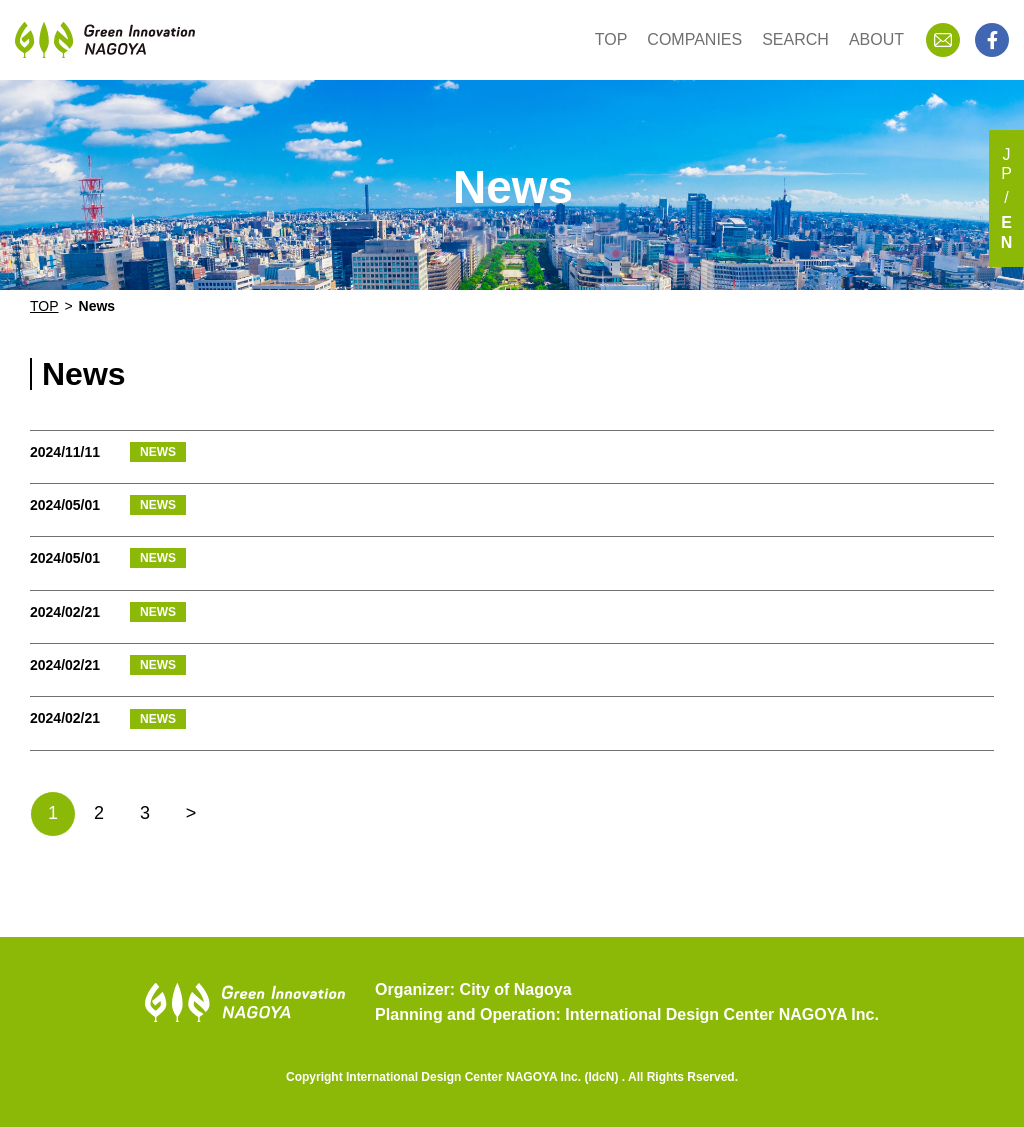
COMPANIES (694, 39)
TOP (611, 39)
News (97, 306)
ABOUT (876, 39)
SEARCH (795, 39)
